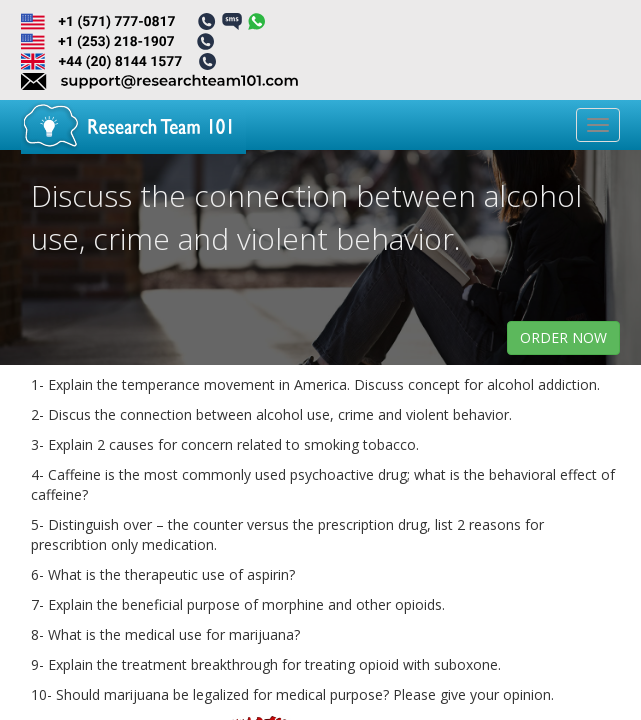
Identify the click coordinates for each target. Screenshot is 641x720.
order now (563, 337)
